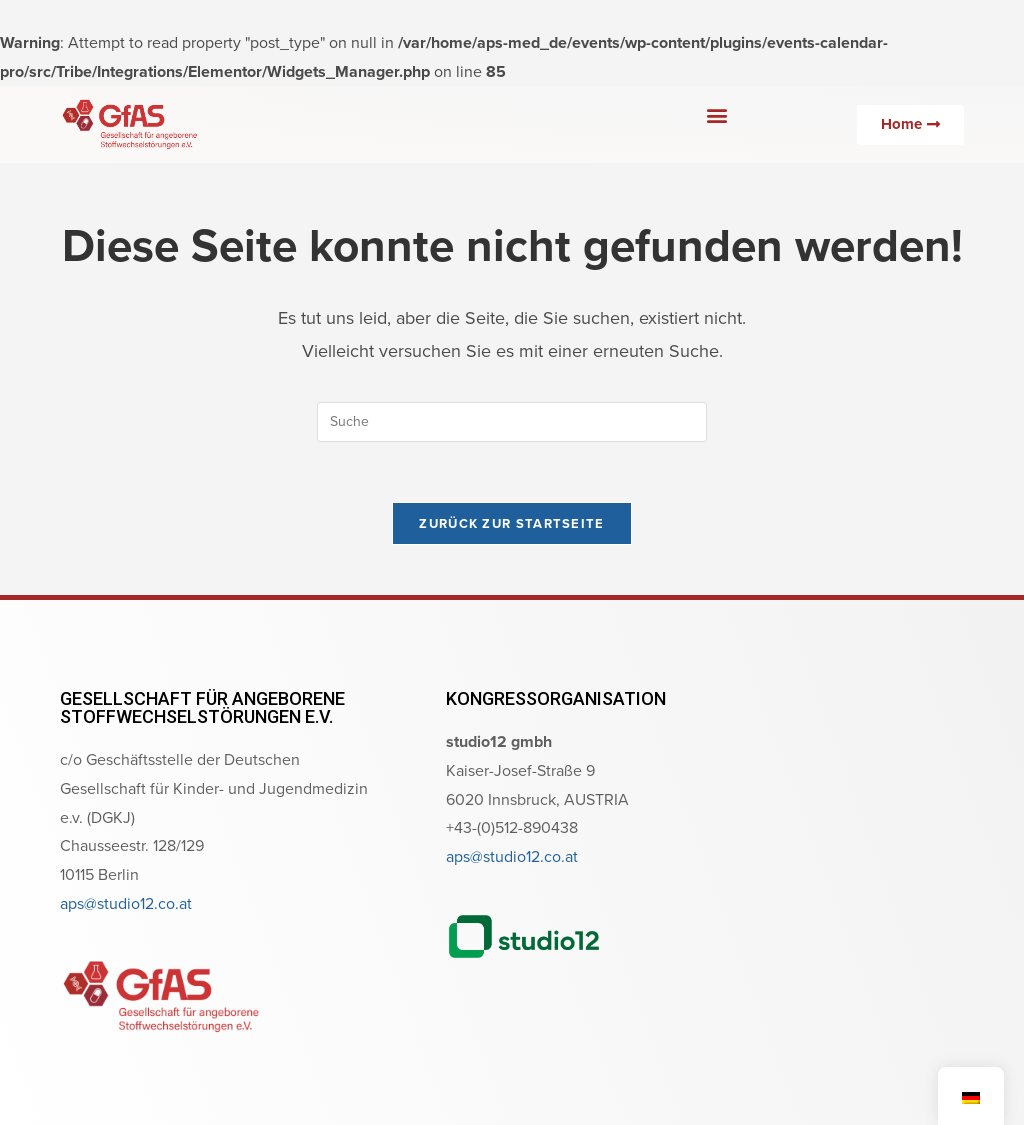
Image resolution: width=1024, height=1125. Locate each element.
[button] (716, 114)
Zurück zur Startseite (511, 523)
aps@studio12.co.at (126, 903)
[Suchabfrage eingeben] (512, 422)
